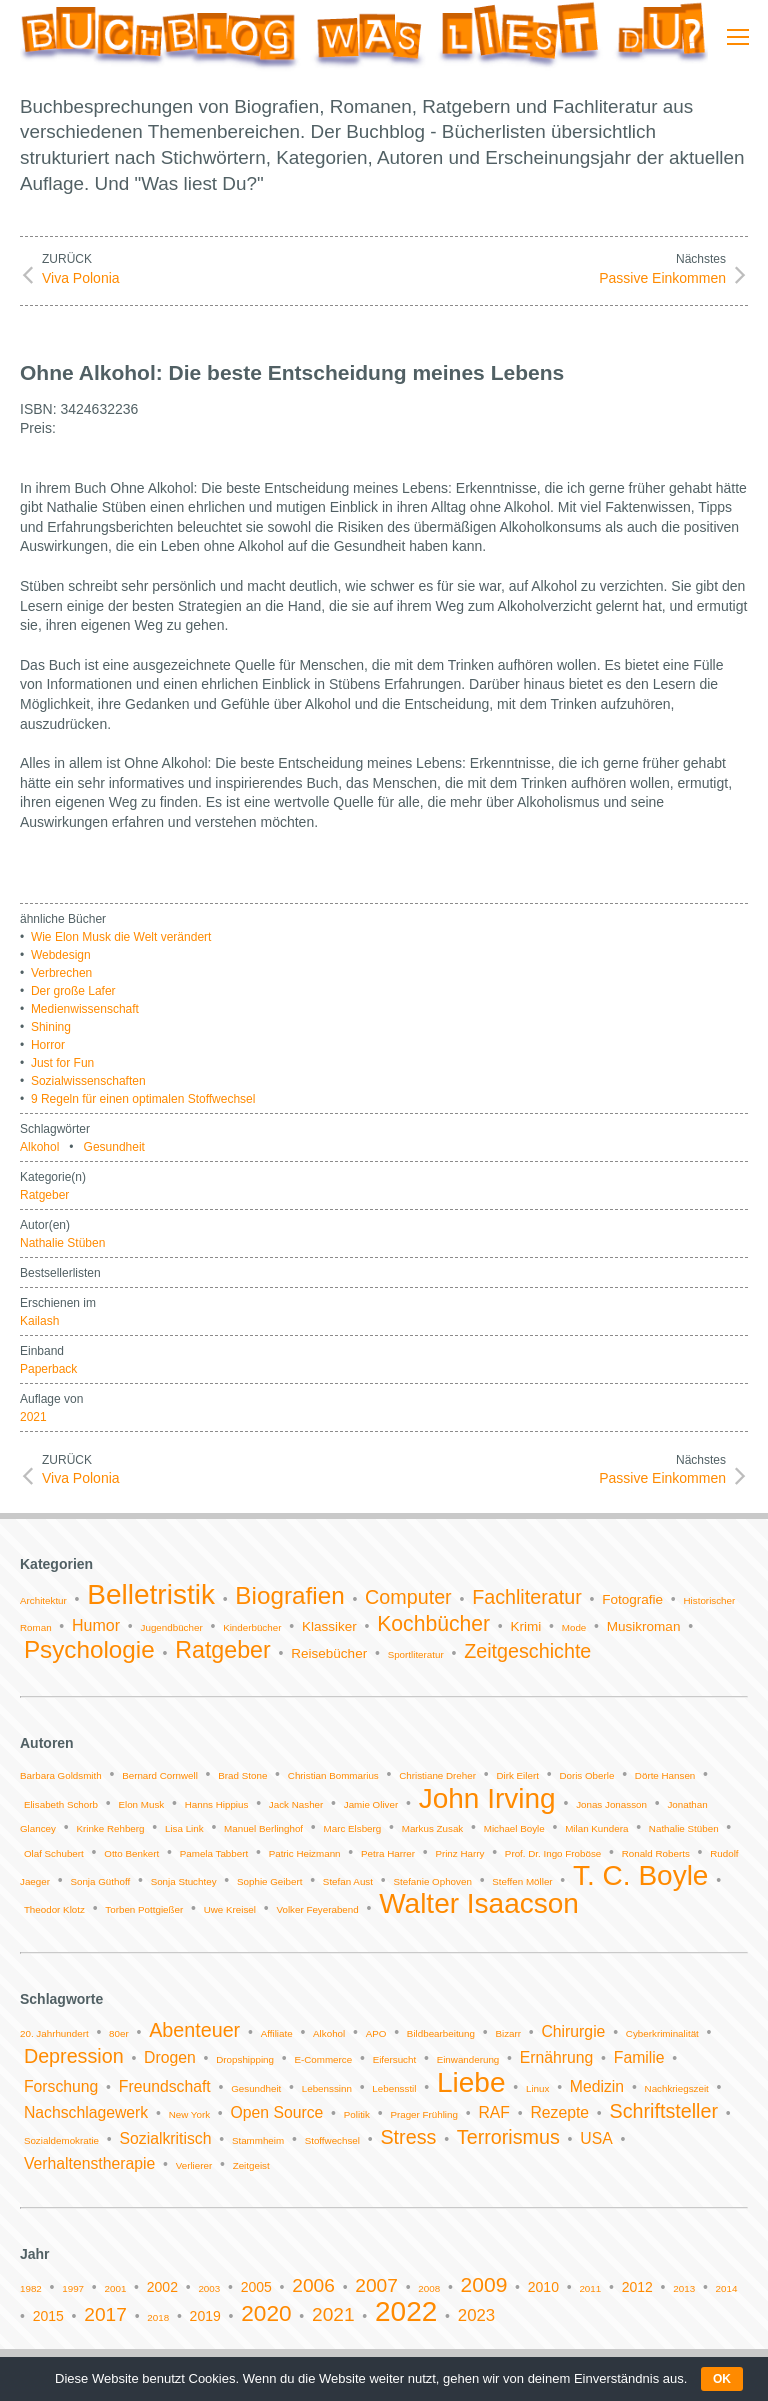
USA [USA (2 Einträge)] (596, 2138)
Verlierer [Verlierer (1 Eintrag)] (194, 2165)
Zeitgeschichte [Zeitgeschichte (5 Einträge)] (527, 1651)
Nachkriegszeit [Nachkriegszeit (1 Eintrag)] (677, 2088)
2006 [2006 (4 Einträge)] (313, 2285)
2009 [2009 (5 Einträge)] (484, 2284)
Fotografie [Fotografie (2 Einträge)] (632, 1599)
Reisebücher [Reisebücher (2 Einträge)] (329, 1653)
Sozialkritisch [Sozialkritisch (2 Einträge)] (166, 2138)
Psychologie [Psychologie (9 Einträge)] (89, 1649)
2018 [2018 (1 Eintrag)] (158, 2317)
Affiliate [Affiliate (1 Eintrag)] (277, 2033)
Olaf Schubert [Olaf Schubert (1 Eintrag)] (54, 1853)
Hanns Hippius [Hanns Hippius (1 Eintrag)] (217, 1804)
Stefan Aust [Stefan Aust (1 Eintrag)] (348, 1881)
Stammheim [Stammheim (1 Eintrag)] (258, 2140)
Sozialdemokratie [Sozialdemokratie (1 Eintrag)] (61, 2140)
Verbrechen (61, 973)
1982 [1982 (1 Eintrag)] (31, 2288)
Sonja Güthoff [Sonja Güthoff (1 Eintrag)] (100, 1881)
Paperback (48, 1369)
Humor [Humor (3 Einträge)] (96, 1625)
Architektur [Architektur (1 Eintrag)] (43, 1600)
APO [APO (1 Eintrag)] (376, 2033)
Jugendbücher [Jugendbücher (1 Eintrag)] (172, 1627)
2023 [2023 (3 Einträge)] (476, 2315)
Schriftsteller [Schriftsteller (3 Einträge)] (664, 2111)
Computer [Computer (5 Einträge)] (408, 1597)
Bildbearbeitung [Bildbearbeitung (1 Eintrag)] (441, 2033)
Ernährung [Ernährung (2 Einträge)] (557, 2057)
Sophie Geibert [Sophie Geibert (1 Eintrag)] (269, 1881)
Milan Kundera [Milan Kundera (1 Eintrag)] (596, 1828)
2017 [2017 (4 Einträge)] (105, 2314)
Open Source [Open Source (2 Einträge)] (277, 2112)
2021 (33, 1417)
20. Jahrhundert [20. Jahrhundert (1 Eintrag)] (54, 2033)
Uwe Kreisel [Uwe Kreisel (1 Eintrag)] (230, 1909)
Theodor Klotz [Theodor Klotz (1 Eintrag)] (54, 1909)
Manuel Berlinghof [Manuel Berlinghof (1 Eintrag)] (263, 1828)
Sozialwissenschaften (88, 1081)
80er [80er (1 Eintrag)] (119, 2033)
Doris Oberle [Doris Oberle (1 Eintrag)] (586, 1775)
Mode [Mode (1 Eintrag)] (574, 1627)
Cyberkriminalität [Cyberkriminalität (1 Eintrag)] (662, 2033)
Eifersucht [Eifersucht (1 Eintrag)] (395, 2059)
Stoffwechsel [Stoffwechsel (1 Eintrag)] (332, 2140)
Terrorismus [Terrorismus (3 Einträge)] (508, 2137)
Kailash (39, 1321)
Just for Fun (62, 1063)
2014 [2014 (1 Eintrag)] (727, 2288)
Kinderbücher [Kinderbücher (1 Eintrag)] (252, 1627)
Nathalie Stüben (62, 1243)
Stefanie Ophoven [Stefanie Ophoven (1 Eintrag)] (432, 1881)
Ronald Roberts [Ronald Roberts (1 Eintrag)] (656, 1853)
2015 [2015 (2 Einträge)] (48, 2316)
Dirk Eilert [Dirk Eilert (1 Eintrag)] (517, 1775)
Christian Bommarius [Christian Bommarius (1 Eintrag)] (333, 1775)
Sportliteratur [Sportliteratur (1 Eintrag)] (416, 1654)
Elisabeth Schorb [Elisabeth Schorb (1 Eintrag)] (61, 1804)
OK (722, 2379)
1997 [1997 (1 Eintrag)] (73, 2288)
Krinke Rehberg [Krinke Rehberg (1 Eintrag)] (110, 1828)
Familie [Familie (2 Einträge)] (639, 2057)
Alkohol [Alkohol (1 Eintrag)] (329, 2033)
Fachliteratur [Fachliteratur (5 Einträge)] (527, 1597)
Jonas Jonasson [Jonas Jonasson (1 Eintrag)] (611, 1804)
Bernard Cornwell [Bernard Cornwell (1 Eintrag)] (160, 1775)
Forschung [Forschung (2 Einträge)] (61, 2086)
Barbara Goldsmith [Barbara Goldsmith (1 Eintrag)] (61, 1775)
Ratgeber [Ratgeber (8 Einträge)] (223, 1650)
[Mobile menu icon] (738, 37)
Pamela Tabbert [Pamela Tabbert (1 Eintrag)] (214, 1853)
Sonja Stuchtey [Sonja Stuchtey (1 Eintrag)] (184, 1881)
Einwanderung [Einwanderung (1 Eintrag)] (468, 2059)
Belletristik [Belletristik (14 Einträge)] (151, 1594)
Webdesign (61, 955)
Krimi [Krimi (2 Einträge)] (526, 1626)
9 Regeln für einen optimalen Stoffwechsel (143, 1099)
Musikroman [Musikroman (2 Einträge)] (644, 1626)
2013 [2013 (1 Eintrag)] (684, 2288)
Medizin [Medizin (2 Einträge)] (597, 2086)
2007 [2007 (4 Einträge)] (376, 2285)
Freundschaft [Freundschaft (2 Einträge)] (165, 2086)
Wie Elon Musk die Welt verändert (121, 937)
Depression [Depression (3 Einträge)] (74, 2056)
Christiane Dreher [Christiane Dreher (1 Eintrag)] (437, 1775)
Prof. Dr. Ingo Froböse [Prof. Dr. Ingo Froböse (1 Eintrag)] (553, 1853)
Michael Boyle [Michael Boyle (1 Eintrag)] (514, 1828)
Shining (51, 1027)
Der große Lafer (73, 991)
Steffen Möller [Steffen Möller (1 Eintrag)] (522, 1881)
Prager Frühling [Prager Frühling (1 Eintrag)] (424, 2114)
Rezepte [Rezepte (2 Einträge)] (559, 2112)
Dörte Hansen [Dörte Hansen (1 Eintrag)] (665, 1775)
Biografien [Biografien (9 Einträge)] (289, 1595)
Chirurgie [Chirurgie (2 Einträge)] (573, 2031)
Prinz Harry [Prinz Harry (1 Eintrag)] (459, 1853)
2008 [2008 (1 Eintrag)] (429, 2288)
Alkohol (39, 1147)
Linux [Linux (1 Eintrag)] (537, 2088)
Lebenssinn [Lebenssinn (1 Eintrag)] (327, 2088)
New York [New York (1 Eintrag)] (189, 2114)
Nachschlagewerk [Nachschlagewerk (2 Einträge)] (86, 2112)
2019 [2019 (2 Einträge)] (205, 2316)
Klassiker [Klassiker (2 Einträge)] (329, 1626)
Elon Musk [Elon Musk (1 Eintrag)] (141, 1804)
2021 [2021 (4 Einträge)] (333, 2314)
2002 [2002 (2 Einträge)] (162, 2287)
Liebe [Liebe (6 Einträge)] (471, 2082)
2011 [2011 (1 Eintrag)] (590, 2288)
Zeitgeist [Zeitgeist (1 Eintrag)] (251, 2165)
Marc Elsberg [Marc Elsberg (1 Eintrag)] (353, 1828)
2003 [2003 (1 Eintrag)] (209, 2288)
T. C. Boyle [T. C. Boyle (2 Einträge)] (640, 1875)
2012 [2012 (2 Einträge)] (637, 2287)
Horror (48, 1045)
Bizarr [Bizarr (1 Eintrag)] (508, 2033)
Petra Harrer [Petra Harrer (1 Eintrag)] (388, 1853)
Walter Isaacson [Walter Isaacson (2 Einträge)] (479, 1903)
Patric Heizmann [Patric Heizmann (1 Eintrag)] (305, 1853)
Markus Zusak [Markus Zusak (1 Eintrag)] (433, 1828)
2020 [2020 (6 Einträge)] (266, 2313)
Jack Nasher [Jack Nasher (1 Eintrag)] (296, 1804)
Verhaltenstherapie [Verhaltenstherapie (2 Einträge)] (89, 2163)
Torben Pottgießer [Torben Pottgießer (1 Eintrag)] (144, 1909)
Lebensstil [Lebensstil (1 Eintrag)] (394, 2088)
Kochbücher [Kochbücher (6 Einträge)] (433, 1623)
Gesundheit (114, 1147)
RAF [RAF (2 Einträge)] (494, 2112)
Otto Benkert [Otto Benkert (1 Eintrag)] (131, 1853)
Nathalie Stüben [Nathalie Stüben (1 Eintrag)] (684, 1828)
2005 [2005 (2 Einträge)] (256, 2287)
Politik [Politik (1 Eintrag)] (357, 2114)
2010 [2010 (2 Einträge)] (543, 2287)
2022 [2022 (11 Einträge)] (406, 2311)
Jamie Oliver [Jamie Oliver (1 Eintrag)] (371, 1804)
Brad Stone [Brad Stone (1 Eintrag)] (242, 1775)
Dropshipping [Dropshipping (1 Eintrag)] (245, 2059)
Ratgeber (44, 1195)
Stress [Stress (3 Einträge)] (408, 2137)
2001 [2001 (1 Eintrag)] (116, 2288)
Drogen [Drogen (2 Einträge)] (170, 2057)
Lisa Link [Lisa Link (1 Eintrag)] (184, 1828)
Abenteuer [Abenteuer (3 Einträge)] (194, 2030)
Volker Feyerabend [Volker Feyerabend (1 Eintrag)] (317, 1909)
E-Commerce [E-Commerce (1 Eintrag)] (323, 2059)
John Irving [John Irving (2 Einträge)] (487, 1798)
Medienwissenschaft (85, 1009)
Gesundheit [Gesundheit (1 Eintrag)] (256, 2088)
